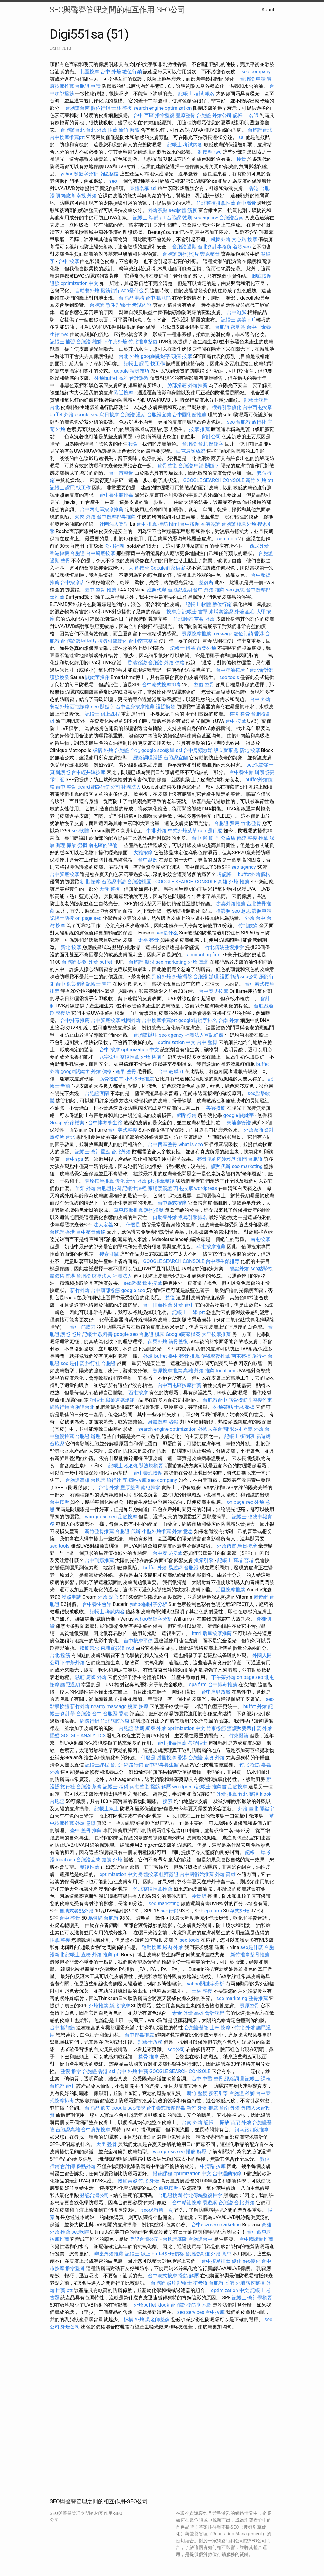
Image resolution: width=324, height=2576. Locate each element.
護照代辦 (156, 590)
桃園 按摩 (138, 1706)
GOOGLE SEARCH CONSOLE (213, 480)
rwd (217, 152)
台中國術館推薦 (189, 415)
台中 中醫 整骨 (207, 2079)
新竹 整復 (197, 2093)
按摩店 (173, 612)
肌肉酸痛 (65, 196)
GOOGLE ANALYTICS (82, 1736)
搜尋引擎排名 (192, 1217)
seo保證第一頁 (157, 2210)
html (174, 524)
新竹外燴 (80, 1290)
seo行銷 (169, 1911)
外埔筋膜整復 (250, 2283)
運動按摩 (151, 1947)
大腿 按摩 (138, 568)
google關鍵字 (155, 356)
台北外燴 (121, 1152)
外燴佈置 (226, 1546)
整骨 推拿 (148, 2057)
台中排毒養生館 (105, 1122)
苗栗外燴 (206, 648)
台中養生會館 (96, 1604)
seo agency (205, 217)
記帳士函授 (62, 918)
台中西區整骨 (162, 1144)
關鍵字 (216, 444)
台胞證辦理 (145, 1035)
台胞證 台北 (195, 444)
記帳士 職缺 (216, 2122)
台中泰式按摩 (213, 991)
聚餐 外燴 (155, 1728)
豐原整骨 (185, 115)
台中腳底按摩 (100, 553)
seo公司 (249, 976)
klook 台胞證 (171, 2305)
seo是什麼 (251, 1947)
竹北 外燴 (244, 2027)
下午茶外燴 (115, 342)
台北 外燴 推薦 (102, 130)
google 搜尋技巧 (131, 371)
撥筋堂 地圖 (199, 2305)
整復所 (206, 582)
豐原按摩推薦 (196, 633)
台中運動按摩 (227, 2173)
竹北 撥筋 (249, 1765)
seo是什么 (132, 290)
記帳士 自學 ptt (188, 1312)
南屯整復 (241, 1356)
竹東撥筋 (216, 1728)
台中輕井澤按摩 (88, 772)
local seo (225, 1371)
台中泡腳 (236, 312)
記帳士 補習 (62, 342)
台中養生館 (241, 772)
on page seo (88, 918)
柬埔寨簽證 (221, 612)
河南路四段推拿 (252, 2130)
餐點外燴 (59, 706)
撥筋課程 (162, 2173)
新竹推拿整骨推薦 (249, 1954)
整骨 (65, 560)
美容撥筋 (216, 1108)
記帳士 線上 (137, 2254)
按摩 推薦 (199, 429)
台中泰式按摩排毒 (161, 685)
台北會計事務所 (215, 247)
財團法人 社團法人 (112, 1276)
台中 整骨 (207, 1042)
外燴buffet (105, 378)
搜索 (167, 1801)
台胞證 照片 (163, 2283)
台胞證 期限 (141, 962)
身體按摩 (157, 1422)
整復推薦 (89, 1867)
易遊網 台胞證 (183, 1568)
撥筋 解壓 (160, 1787)
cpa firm (197, 1684)
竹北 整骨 (251, 823)
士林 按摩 (220, 2027)
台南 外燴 (228, 1020)
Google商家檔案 (167, 568)
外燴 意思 (182, 1531)
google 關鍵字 (238, 1115)
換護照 (223, 911)
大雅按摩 (143, 852)
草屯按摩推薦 (128, 1210)
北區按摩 (89, 72)
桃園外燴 (220, 239)
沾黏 (173, 1422)
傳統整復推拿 (215, 1356)
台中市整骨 (121, 473)
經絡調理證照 (147, 758)
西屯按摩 (80, 706)
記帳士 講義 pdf (238, 320)
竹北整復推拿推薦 (215, 203)
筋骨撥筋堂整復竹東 (250, 1400)
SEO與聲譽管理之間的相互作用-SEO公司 (117, 9)
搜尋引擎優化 (226, 407)
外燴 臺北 (198, 962)
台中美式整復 (122, 1130)
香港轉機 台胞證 (67, 553)
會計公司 (211, 436)
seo (113, 181)
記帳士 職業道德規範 (112, 1400)
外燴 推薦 (226, 1794)
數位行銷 (132, 72)
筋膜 (192, 210)
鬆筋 (80, 1677)
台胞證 (203, 115)
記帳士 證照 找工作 (144, 363)
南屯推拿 (150, 1487)
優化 (120, 1181)
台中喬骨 (246, 203)
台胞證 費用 (227, 823)
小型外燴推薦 (139, 1079)
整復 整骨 (204, 685)
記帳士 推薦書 (211, 1787)
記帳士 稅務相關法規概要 (135, 1465)
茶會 (97, 1787)
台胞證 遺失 (97, 2108)
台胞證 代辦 (128, 1531)
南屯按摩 (260, 1239)
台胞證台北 (72, 130)
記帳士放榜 (150, 2042)
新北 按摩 (249, 750)
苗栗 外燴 (204, 619)
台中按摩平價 (138, 1641)
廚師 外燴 (96, 1677)
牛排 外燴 (156, 831)
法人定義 (103, 1225)
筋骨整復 (167, 466)
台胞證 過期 (133, 415)
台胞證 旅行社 (251, 422)
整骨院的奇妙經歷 (216, 1159)
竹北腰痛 (183, 619)
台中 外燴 (111, 72)
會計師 (67, 2166)
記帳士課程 (134, 1188)
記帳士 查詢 (98, 984)
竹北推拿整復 (143, 342)
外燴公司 (222, 115)
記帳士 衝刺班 (239, 1436)
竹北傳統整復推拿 (224, 947)
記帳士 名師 (245, 115)
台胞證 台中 (89, 1714)
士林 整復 (121, 108)
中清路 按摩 (213, 2166)
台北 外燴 (129, 356)
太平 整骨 (148, 940)
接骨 (241, 159)
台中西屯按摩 (257, 407)
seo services (190, 2312)
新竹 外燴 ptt (259, 480)
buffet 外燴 (61, 415)
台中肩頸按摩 (95, 2130)
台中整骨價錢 (90, 1232)
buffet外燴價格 (254, 874)
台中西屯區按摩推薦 (102, 509)
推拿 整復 (60, 1940)
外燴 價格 (174, 663)
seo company (255, 72)
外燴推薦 (197, 385)
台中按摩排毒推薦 (116, 517)
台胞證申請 (114, 882)
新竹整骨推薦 (99, 1531)
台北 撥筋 (60, 1655)
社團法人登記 (113, 524)
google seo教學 (158, 750)
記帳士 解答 (183, 648)
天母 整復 (109, 889)
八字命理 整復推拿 (119, 1057)
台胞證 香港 (62, 1232)
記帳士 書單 (195, 612)
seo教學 (132, 1283)
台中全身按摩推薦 (135, 706)
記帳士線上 (106, 1809)
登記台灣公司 (94, 2195)
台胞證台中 (215, 1400)
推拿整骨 (75, 2268)
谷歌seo (242, 247)
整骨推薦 (258, 1998)
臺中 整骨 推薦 (100, 590)
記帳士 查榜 (78, 1954)
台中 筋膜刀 (170, 1071)
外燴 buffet (100, 962)
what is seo (190, 1144)
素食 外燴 (214, 1757)
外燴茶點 (157, 210)
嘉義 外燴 (253, 1429)
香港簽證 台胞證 (218, 524)
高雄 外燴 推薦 (233, 882)
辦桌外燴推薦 (230, 904)
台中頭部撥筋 (105, 1290)
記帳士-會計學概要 (252, 2297)
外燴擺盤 (182, 976)
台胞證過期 (184, 247)
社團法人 (131, 787)
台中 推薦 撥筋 (152, 524)
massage (222, 633)
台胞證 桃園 (152, 1334)
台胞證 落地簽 (230, 327)
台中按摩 (190, 524)
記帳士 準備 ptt (149, 217)
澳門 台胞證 (250, 1159)
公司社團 (114, 546)
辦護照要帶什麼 (244, 1728)
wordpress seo (101, 1517)
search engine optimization (162, 108)
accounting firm (203, 955)
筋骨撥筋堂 (111, 1079)
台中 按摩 (68, 261)
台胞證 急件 (102, 305)
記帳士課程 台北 (102, 1765)
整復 (170, 1298)
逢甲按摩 (152, 1283)
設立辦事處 (226, 750)
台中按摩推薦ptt (67, 137)
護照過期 (70, 1684)
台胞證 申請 (253, 79)
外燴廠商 (253, 1130)
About (268, 9)
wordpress (205, 1188)
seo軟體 (177, 210)
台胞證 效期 (179, 217)
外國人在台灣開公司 (220, 1429)
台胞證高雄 (77, 1480)
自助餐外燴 (87, 290)
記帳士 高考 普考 (235, 1560)
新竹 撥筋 (129, 130)
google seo (86, 415)
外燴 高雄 (225, 1874)
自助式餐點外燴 (77, 1911)
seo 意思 (235, 590)
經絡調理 (234, 2079)
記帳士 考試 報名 (196, 93)
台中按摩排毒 (215, 2261)
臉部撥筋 (177, 385)
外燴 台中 (255, 918)
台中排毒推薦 (75, 1020)
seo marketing (170, 962)
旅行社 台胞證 (100, 1363)
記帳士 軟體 (198, 604)
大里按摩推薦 (216, 1334)
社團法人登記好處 (204, 1035)
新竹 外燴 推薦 (202, 2108)
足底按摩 (127, 1517)
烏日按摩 (109, 415)
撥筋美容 (127, 2181)
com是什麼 (210, 831)
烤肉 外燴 (85, 517)
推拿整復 (165, 1181)
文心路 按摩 (244, 239)
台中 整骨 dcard (73, 787)
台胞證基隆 (196, 2027)
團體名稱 (139, 188)
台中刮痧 (148, 860)
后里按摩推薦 (230, 1590)
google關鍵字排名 (197, 1020)
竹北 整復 (248, 1794)
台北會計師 (261, 670)
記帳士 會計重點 (92, 1152)
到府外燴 (161, 976)
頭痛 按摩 (181, 356)
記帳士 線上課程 (102, 714)
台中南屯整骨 (143, 641)
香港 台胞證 (78, 1276)
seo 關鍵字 (102, 706)
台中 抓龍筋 (158, 298)
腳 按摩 (204, 152)
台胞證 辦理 (206, 976)
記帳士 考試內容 (185, 144)
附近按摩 (123, 393)
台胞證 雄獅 (89, 342)
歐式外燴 (239, 1911)
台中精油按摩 (230, 670)
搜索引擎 (109, 1254)
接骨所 (199, 1896)
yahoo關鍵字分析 (79, 174)
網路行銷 (186, 1115)
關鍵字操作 (97, 677)
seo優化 (251, 2261)
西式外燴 (259, 546)
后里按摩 (166, 1757)
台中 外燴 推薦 (209, 590)
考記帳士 (227, 874)
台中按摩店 (72, 582)
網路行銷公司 (105, 787)
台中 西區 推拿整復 (154, 115)
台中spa (74, 1159)
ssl (241, 137)
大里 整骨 (106, 2144)
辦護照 (63, 772)
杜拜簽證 (169, 1874)
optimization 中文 (79, 283)
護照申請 (261, 911)
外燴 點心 (244, 612)
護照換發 (59, 677)
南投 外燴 (86, 196)
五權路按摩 (134, 1480)
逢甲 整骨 (125, 1071)
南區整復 (109, 174)
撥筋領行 (110, 290)
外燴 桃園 (151, 1057)
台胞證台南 (77, 108)
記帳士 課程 (258, 2079)
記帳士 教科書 (97, 1334)
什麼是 (133, 1225)
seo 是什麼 (72, 1363)
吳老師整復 (157, 2319)
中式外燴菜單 (182, 831)
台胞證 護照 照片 (180, 254)
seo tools (227, 539)
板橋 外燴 (103, 750)
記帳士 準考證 (192, 2283)
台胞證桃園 (139, 882)
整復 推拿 (70, 2071)
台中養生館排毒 (116, 495)
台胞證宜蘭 (159, 415)
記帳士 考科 (115, 1787)
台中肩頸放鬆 (198, 750)
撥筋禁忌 (89, 1648)
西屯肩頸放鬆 (190, 451)
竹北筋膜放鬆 (115, 1721)
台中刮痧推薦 (99, 1560)
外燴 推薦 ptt (106, 1954)
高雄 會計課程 (133, 378)
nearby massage (108, 1706)
